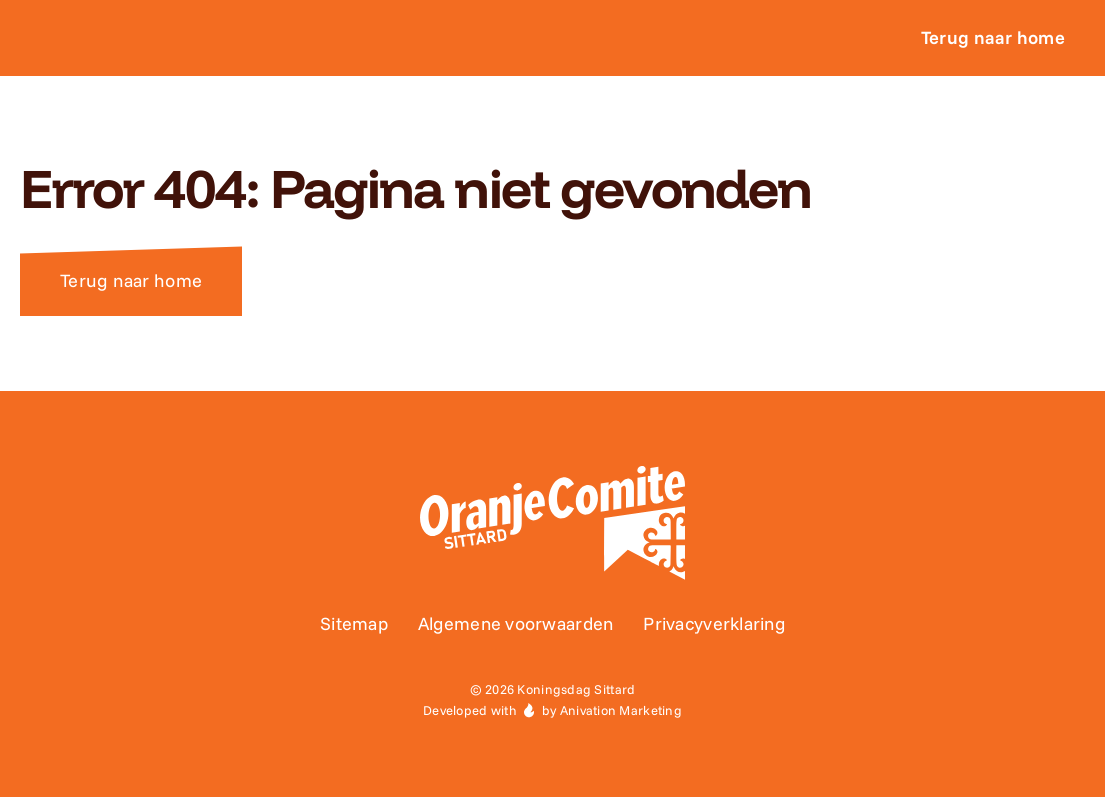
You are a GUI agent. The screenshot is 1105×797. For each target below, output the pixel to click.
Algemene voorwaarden (515, 623)
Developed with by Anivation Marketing (552, 710)
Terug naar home (131, 280)
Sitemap (354, 623)
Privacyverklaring (714, 623)
